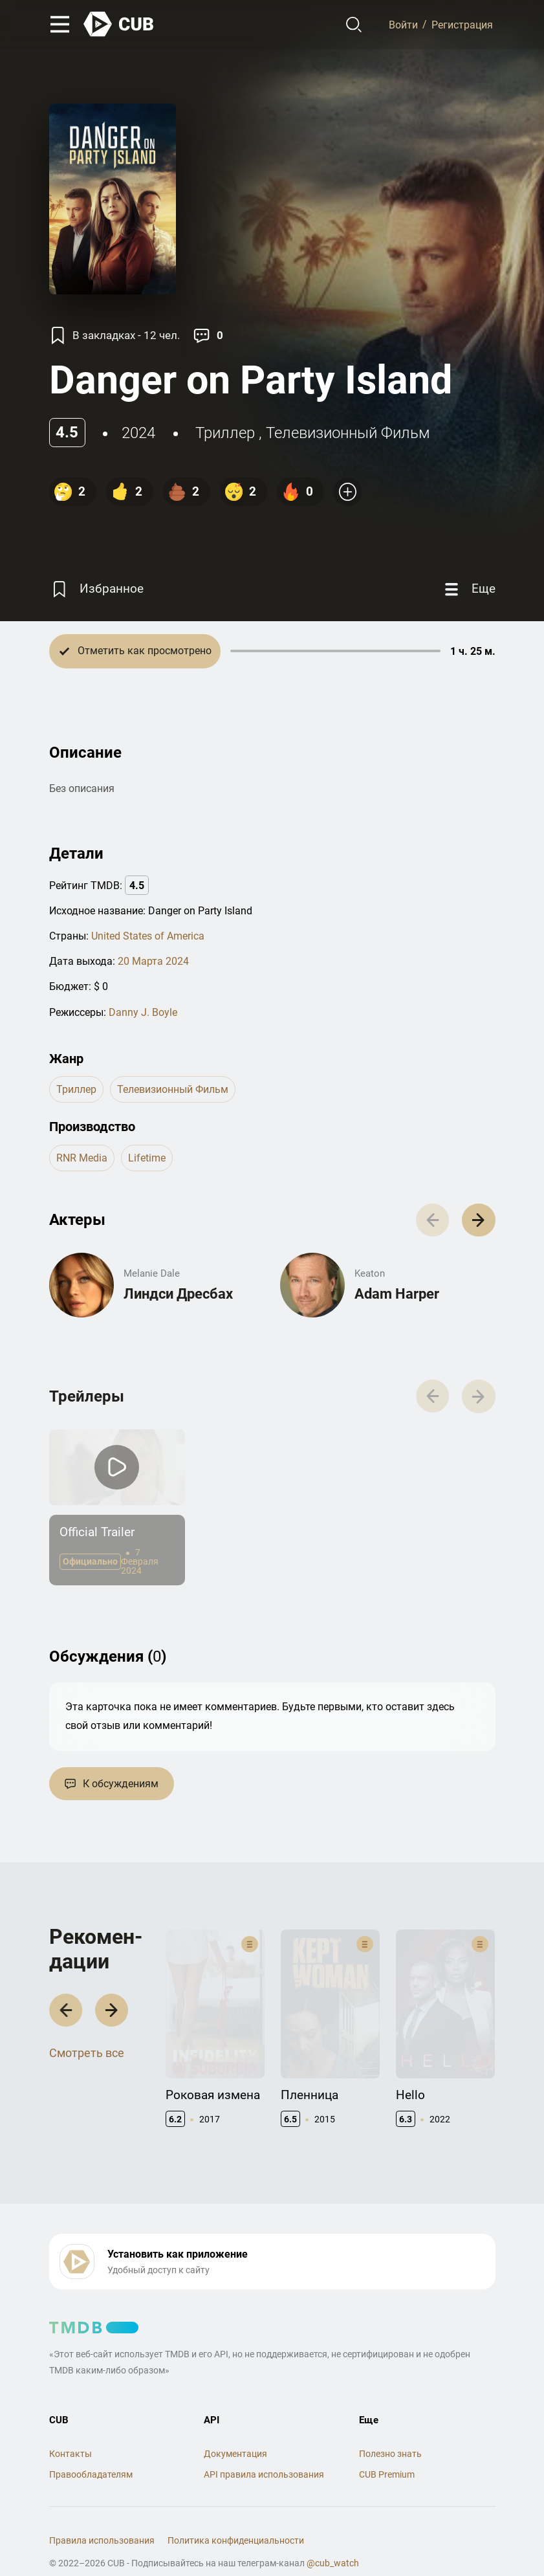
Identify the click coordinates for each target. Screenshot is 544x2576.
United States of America (147, 936)
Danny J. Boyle (143, 1012)
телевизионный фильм (348, 433)
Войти (403, 24)
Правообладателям (91, 2449)
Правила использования (102, 2515)
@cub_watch (333, 2538)
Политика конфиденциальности (236, 2515)
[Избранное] (96, 589)
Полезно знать (390, 2428)
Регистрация (462, 24)
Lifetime (147, 1158)
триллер (225, 433)
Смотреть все (86, 2042)
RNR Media (81, 1158)
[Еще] (468, 589)
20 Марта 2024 (153, 961)
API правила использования (264, 2449)
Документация (235, 2428)
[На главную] (119, 24)
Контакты (70, 2428)
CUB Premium (387, 2449)
